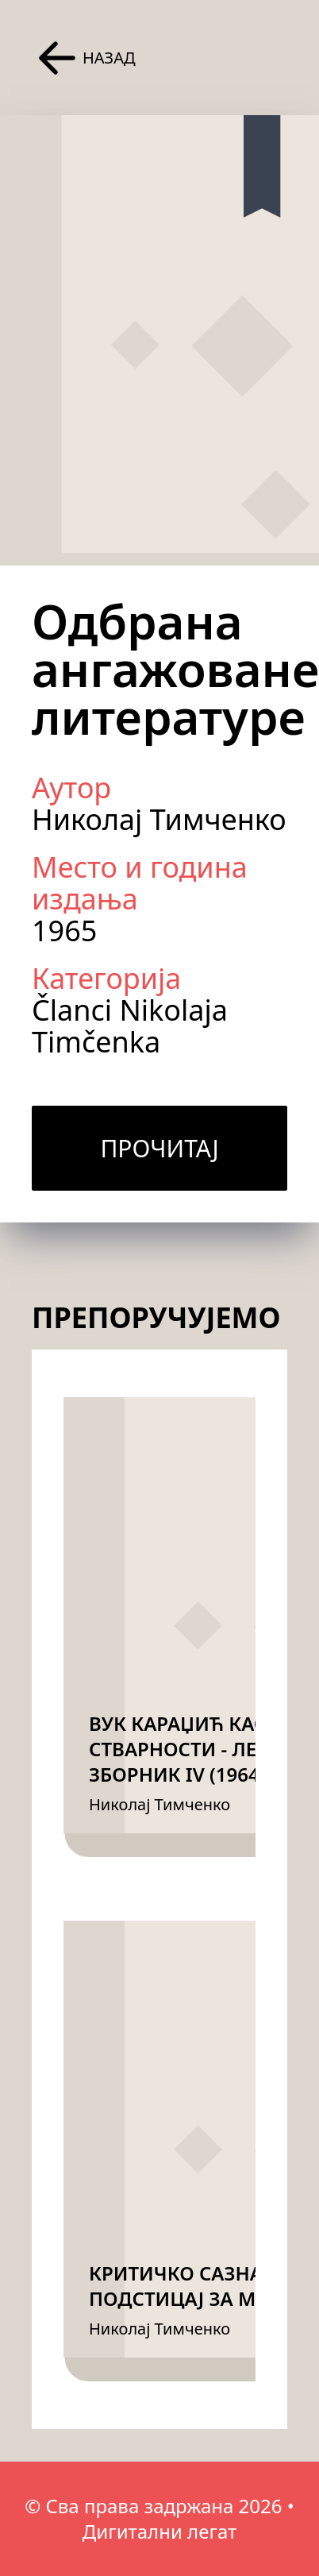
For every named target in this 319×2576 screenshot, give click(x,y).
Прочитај (159, 1148)
